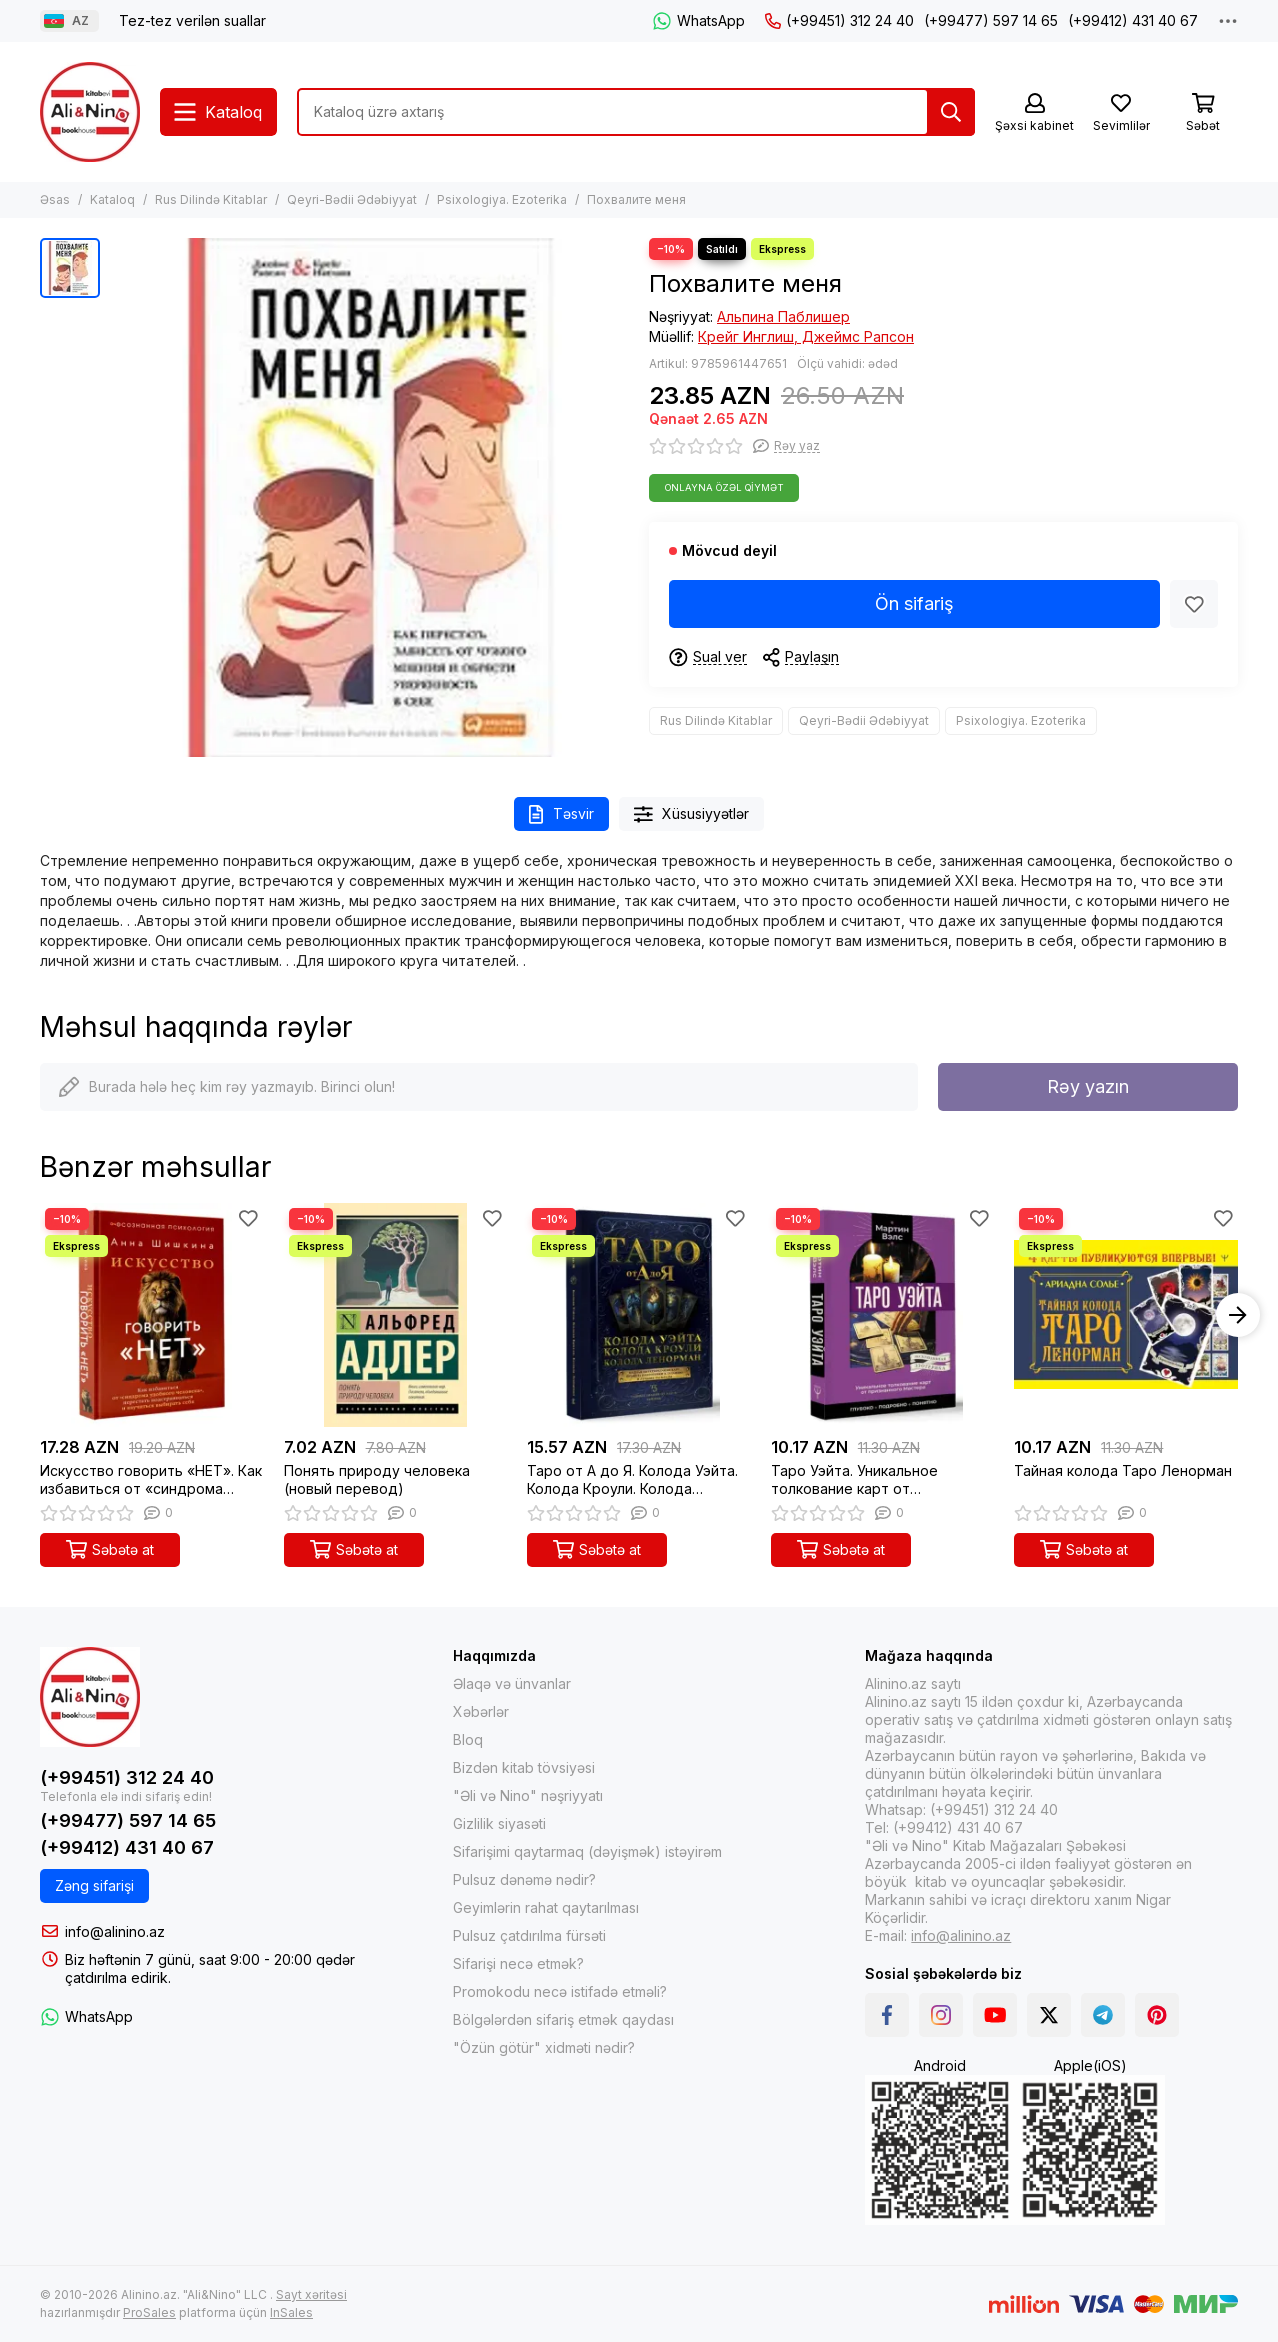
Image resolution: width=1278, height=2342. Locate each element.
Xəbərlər (481, 1711)
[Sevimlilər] (1121, 113)
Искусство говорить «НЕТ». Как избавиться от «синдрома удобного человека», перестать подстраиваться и (151, 1480)
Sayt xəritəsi (311, 2294)
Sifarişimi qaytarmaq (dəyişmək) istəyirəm (587, 1851)
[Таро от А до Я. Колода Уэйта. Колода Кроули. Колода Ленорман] (639, 1315)
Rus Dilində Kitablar (211, 199)
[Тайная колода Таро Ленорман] (1126, 1315)
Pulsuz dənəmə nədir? (524, 1879)
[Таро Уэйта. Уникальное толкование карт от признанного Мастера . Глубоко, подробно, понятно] (883, 1315)
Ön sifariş (914, 603)
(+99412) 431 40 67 (1133, 20)
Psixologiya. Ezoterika (502, 199)
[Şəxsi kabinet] (1034, 113)
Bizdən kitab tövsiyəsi (524, 1767)
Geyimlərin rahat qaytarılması (546, 1907)
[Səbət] (1203, 113)
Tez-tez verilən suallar (192, 20)
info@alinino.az (115, 1931)
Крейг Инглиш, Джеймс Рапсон (806, 336)
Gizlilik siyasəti (499, 1823)
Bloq (468, 1739)
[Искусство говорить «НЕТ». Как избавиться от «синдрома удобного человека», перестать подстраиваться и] (152, 1315)
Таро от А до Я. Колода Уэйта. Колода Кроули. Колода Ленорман (632, 1480)
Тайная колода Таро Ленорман (1123, 1470)
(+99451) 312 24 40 (839, 20)
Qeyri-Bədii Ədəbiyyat (352, 199)
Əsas (55, 199)
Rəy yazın (1088, 1086)
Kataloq (112, 199)
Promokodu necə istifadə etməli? (560, 1991)
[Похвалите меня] (369, 497)
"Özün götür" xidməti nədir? (544, 2047)
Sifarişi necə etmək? (518, 1963)
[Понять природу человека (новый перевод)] (396, 1315)
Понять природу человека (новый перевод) (377, 1479)
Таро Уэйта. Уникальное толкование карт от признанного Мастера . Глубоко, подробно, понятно (872, 1480)
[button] (1238, 1315)
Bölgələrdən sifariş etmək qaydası (563, 2019)
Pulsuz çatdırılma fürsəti (529, 1935)
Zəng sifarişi (94, 1885)
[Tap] (951, 112)
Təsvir (561, 814)
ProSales (149, 2312)
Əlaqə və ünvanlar (512, 1683)
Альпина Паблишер (783, 316)
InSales (291, 2312)
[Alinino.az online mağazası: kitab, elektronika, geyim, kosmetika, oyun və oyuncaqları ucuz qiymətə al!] (90, 112)
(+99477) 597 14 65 (991, 20)
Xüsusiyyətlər (692, 814)
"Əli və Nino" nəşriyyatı (528, 1795)
